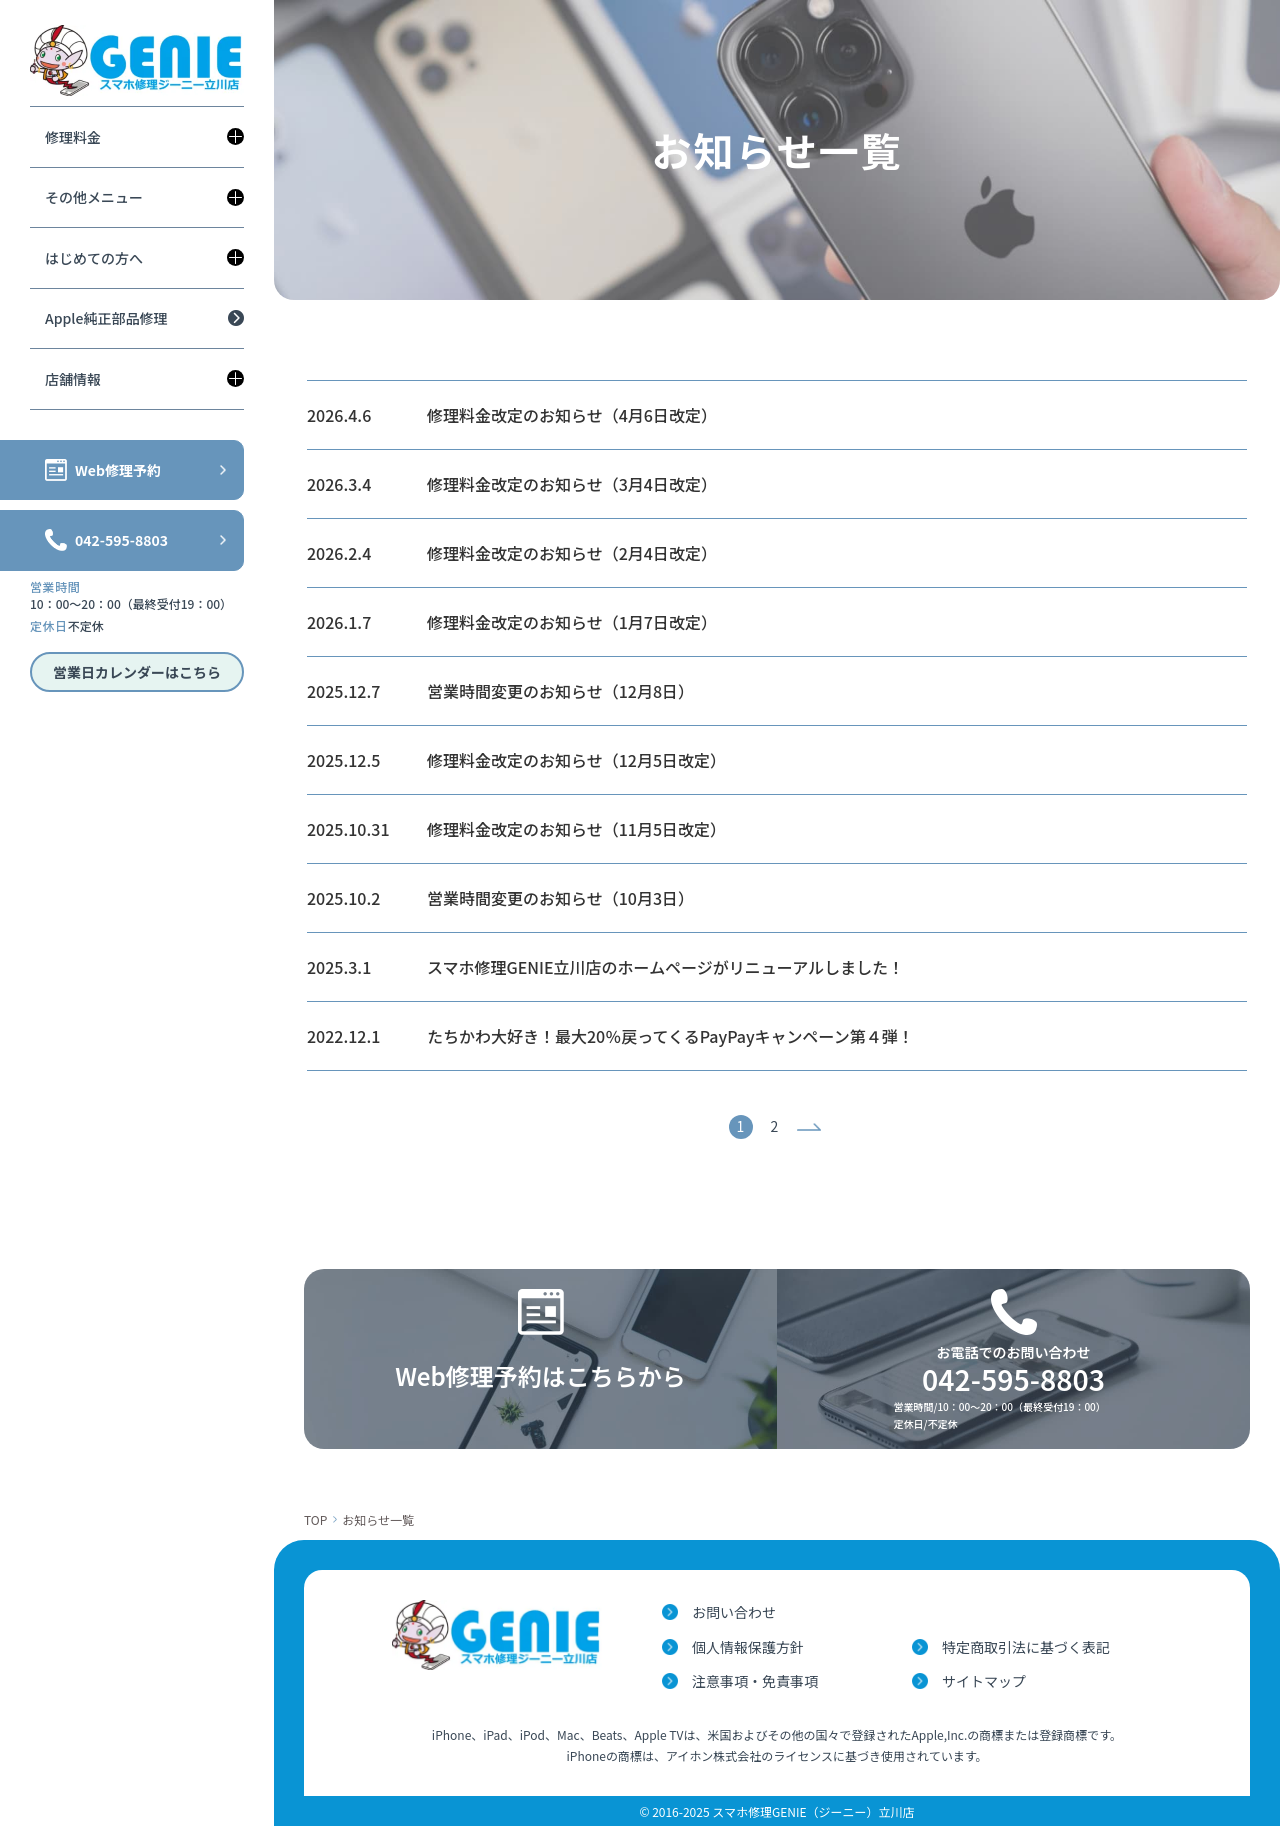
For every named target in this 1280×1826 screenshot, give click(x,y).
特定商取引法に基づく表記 (1026, 1647)
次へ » (811, 1127)
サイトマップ (984, 1681)
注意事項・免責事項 (755, 1681)
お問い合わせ (734, 1612)
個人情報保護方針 (748, 1647)
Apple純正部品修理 (106, 318)
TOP (315, 1519)
